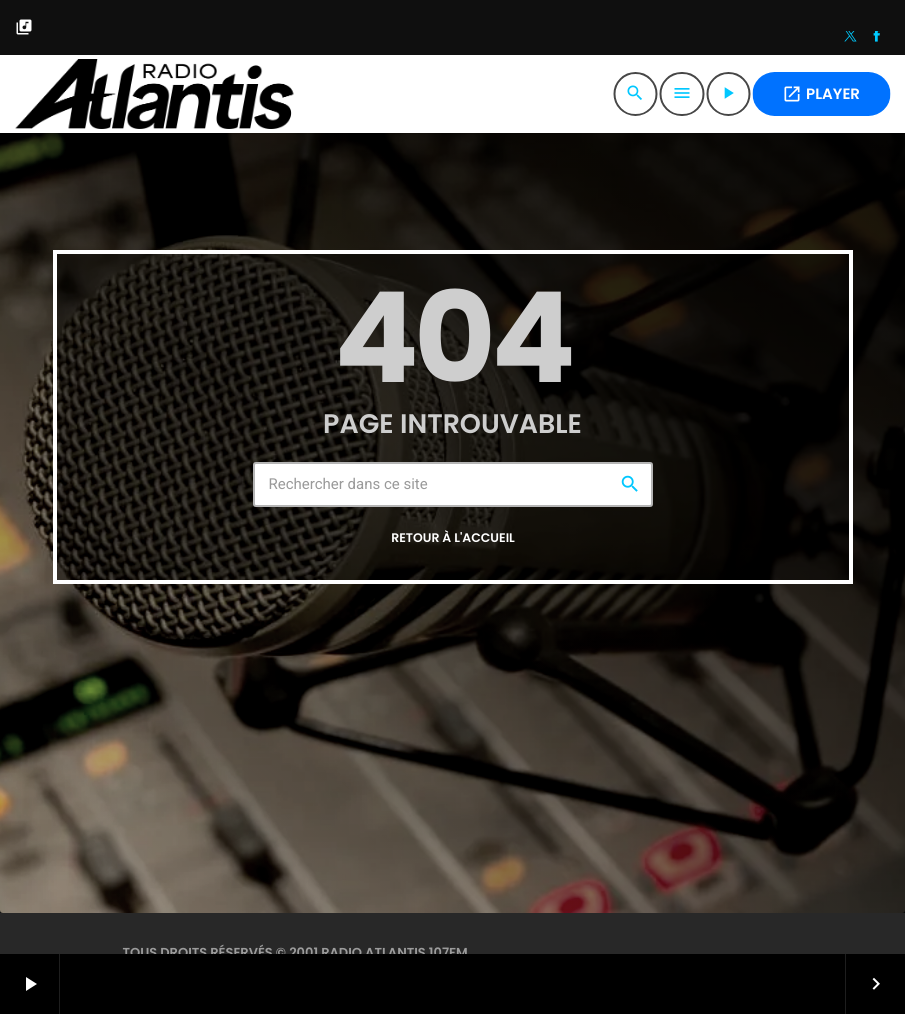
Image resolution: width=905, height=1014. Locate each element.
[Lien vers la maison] (154, 94)
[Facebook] (877, 38)
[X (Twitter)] (851, 38)
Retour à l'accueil (453, 538)
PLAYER (821, 94)
